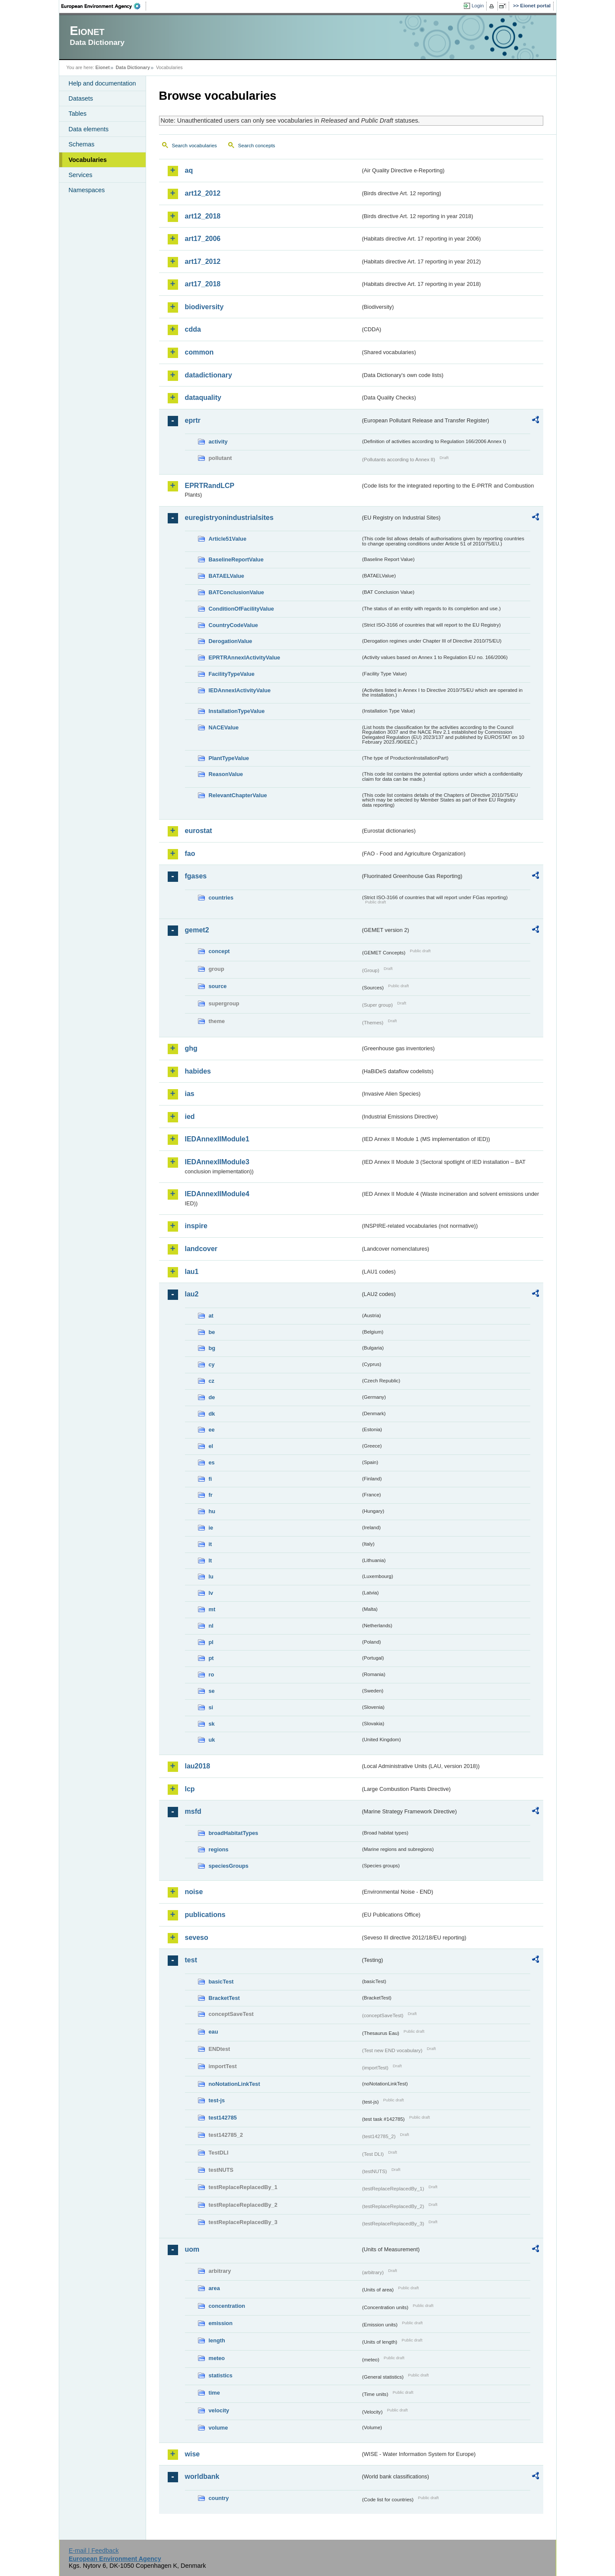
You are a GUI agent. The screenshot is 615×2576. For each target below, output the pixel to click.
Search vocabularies (194, 145)
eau (213, 2031)
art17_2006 (203, 238)
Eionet (103, 67)
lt (210, 1560)
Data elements (89, 129)
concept (219, 951)
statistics (221, 2375)
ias (189, 1093)
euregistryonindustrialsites (229, 517)
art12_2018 (203, 216)
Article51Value (228, 538)
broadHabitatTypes (233, 1833)
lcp (190, 1789)
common (199, 352)
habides (198, 1071)
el (211, 1446)
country (219, 2498)
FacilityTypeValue (232, 674)
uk (212, 1739)
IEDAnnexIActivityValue (240, 690)
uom (192, 2249)
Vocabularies (88, 159)
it (210, 1544)
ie (211, 1527)
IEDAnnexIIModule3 (217, 1162)
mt (212, 1609)
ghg (191, 1048)
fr (211, 1495)
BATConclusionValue (236, 592)
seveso (196, 1937)
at (211, 1315)
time (214, 2392)
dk (212, 1413)
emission (221, 2323)
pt (211, 1658)
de (212, 1397)
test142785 (223, 2117)
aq (189, 170)
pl (211, 1642)
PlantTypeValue (229, 758)
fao (190, 853)
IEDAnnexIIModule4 (217, 1194)
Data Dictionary (133, 67)
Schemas (82, 144)
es (212, 1462)
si (211, 1707)
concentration (227, 2306)
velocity (219, 2410)
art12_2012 (203, 193)
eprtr (193, 420)
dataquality (203, 397)
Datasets (81, 98)
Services (80, 174)
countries (221, 897)
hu (212, 1511)
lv (211, 1593)
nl (211, 1625)
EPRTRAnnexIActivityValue (244, 657)
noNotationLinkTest (234, 2084)
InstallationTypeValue (237, 711)
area (214, 2288)
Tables (78, 113)
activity (218, 441)
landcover (201, 1248)
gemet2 (197, 930)
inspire (196, 1225)
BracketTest (224, 1998)
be (212, 1332)
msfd (193, 1811)
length (217, 2340)
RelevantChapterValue (238, 795)
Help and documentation (102, 83)
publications (205, 1914)
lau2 (192, 1294)
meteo (217, 2358)
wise (192, 2454)
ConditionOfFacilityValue (241, 608)
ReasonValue (226, 774)
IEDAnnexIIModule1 (217, 1139)
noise (194, 1891)
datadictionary (208, 375)
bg (212, 1348)
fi (210, 1479)
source (218, 986)
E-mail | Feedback (94, 2550)
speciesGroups (229, 1866)
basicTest (221, 1981)
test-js (217, 2100)
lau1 (192, 1271)
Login (478, 5)
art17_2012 (203, 261)
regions (219, 1849)
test (191, 1960)
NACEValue (224, 727)
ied (190, 1116)
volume (218, 2427)
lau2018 (197, 1766)
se (212, 1691)
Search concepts (256, 145)
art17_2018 (203, 284)
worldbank (202, 2476)
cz (212, 1381)
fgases (196, 876)
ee (212, 1429)
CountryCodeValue (233, 625)
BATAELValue (226, 576)
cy (212, 1364)
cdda (193, 329)
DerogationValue (230, 641)
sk (212, 1724)
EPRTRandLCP (210, 485)
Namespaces (87, 190)
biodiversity (204, 307)
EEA (103, 6)
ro (211, 1674)
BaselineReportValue (236, 559)
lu (211, 1576)
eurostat (198, 830)
